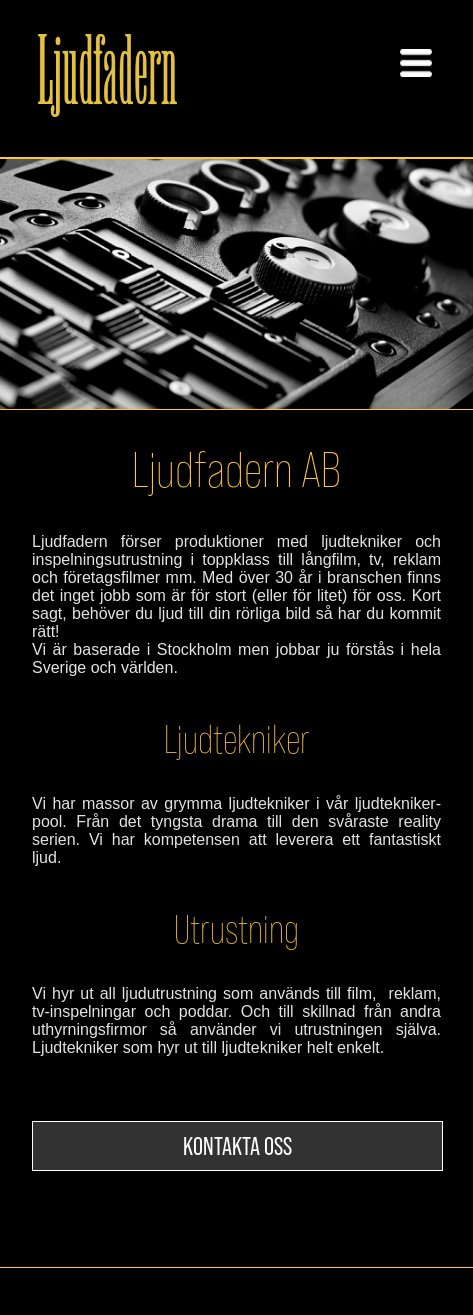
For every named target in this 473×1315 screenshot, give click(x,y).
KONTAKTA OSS (237, 1146)
